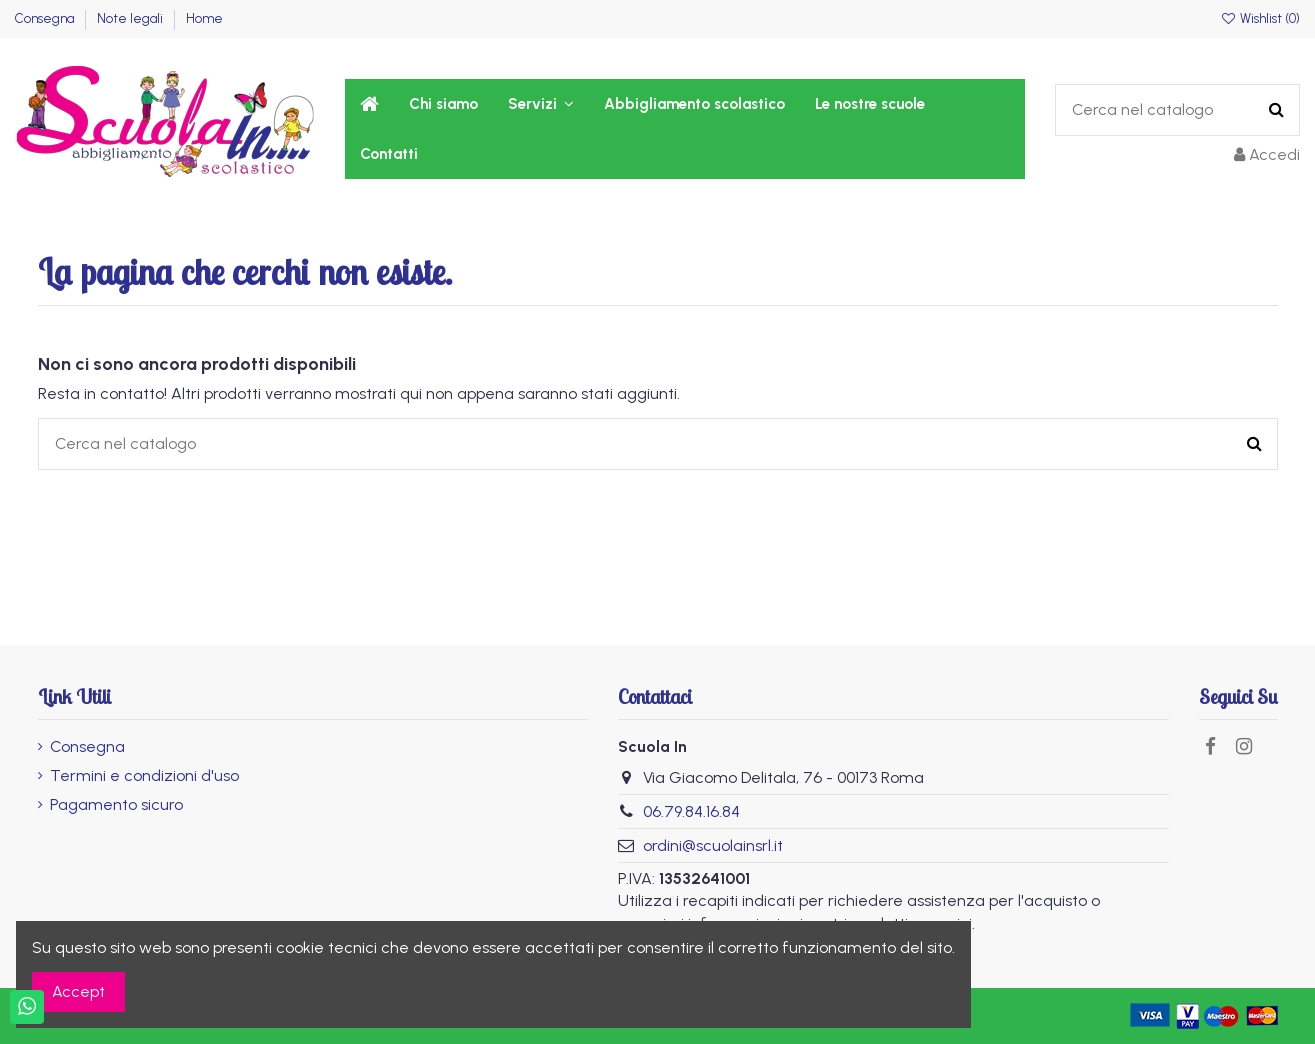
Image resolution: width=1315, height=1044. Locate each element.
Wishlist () (1260, 18)
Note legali (131, 18)
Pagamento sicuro (116, 804)
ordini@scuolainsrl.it (713, 845)
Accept (78, 991)
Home (204, 18)
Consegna (46, 18)
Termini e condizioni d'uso (144, 775)
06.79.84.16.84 (691, 811)
